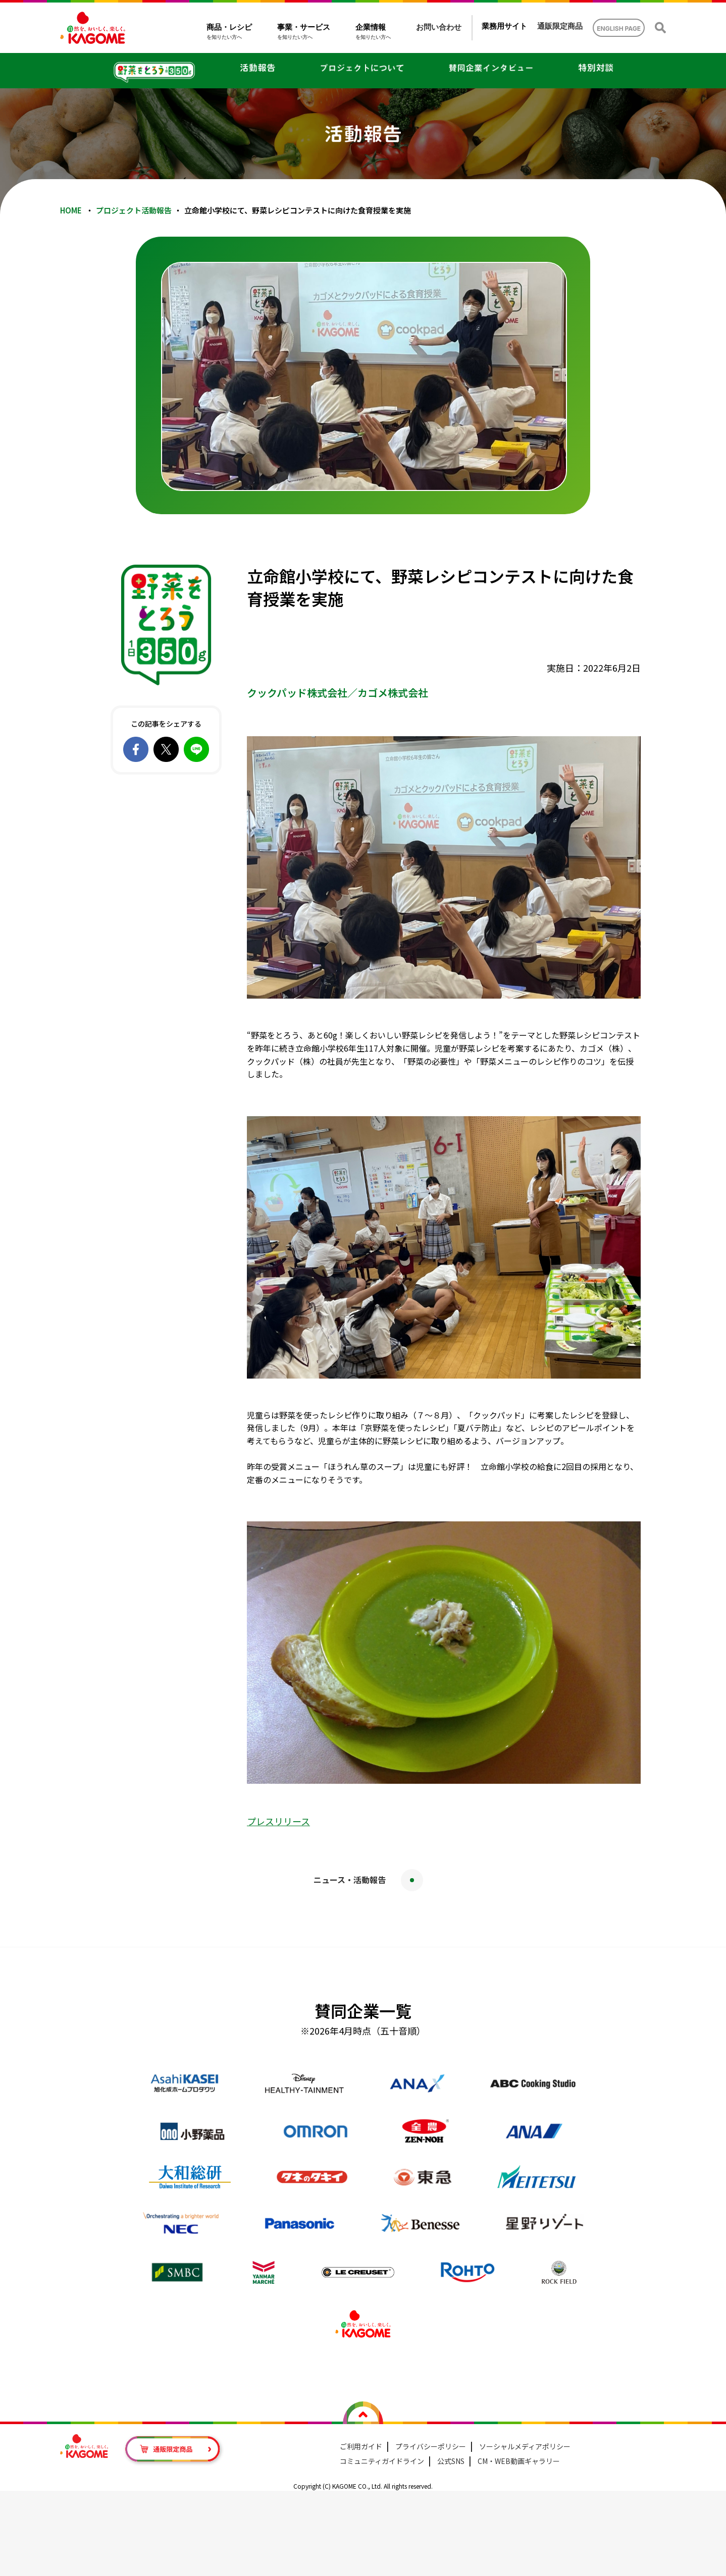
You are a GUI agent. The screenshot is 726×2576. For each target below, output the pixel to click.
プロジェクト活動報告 (134, 210)
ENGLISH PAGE (619, 28)
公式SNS (450, 2461)
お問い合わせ (438, 27)
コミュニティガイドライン (382, 2461)
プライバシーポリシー (430, 2446)
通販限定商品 (560, 26)
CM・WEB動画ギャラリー (519, 2461)
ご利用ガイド (361, 2446)
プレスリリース (278, 1821)
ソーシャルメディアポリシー (525, 2446)
